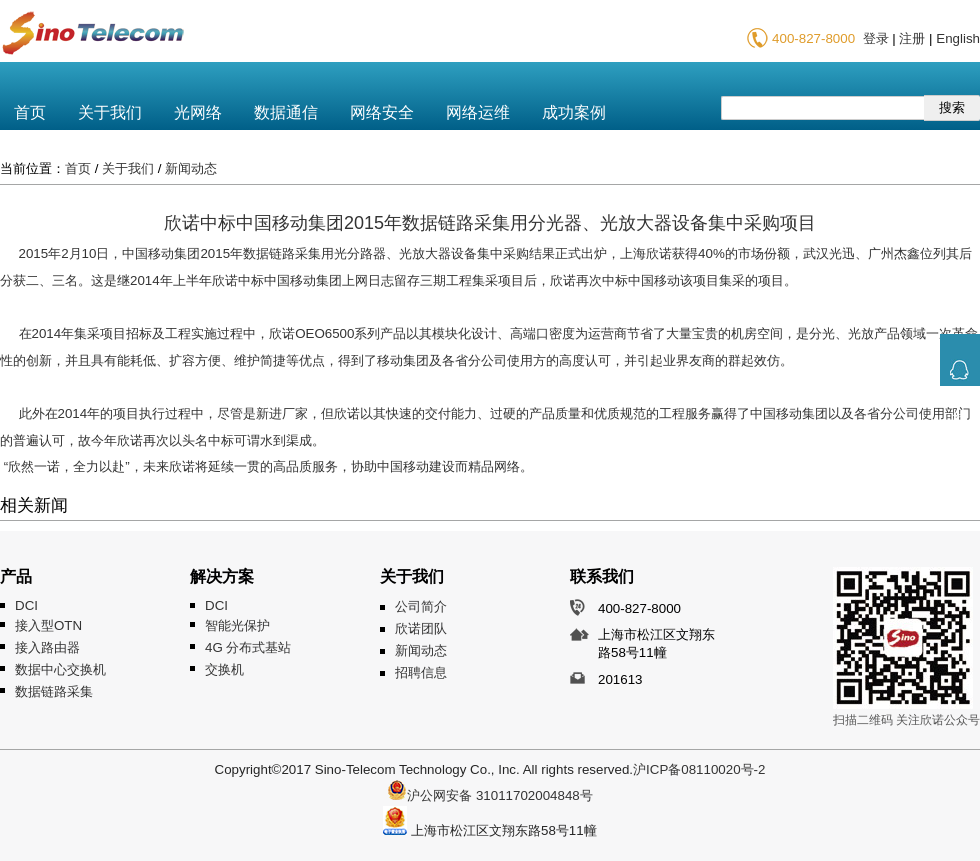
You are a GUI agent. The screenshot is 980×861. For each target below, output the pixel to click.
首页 (30, 112)
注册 (912, 38)
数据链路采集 (54, 691)
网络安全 (382, 112)
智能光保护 (237, 625)
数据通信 (286, 112)
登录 (876, 38)
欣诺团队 (421, 628)
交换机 (224, 669)
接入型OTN (48, 625)
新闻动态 (191, 168)
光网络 (198, 112)
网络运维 (478, 112)
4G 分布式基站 (248, 647)
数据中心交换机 (60, 669)
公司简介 (421, 606)
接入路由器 (47, 647)
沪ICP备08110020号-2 (699, 769)
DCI (26, 605)
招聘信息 (421, 672)
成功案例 (574, 112)
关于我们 (110, 112)
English (958, 38)
